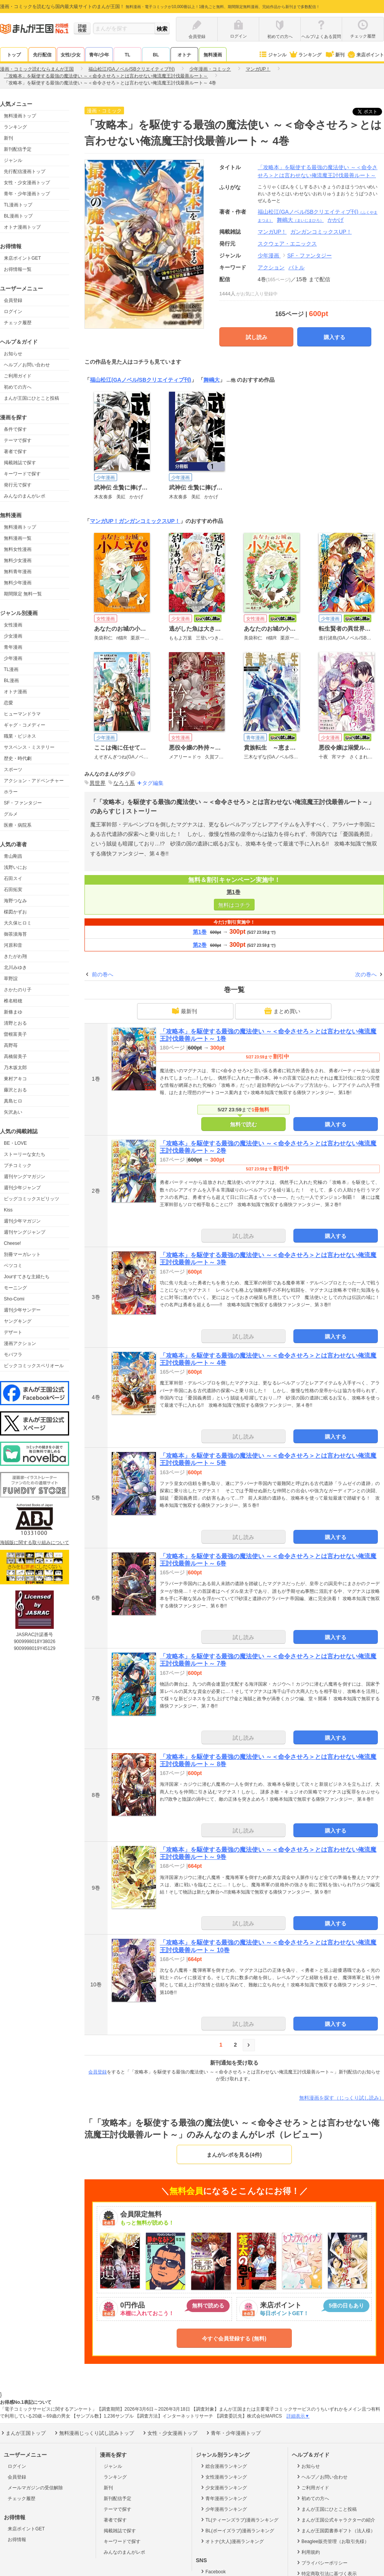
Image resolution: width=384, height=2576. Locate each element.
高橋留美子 (15, 1056)
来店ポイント (365, 55)
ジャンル (272, 55)
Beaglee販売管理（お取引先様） (332, 2541)
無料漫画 (213, 55)
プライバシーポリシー (322, 2563)
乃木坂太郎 (15, 1067)
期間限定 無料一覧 (23, 594)
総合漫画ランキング (223, 2466)
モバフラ (13, 1354)
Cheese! (12, 1243)
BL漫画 (11, 680)
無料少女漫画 (17, 560)
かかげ (336, 220)
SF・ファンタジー (23, 803)
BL (156, 55)
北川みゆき (15, 967)
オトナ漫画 (15, 691)
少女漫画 (13, 636)
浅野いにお (15, 867)
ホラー (11, 791)
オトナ (184, 55)
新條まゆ (13, 1012)
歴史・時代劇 (17, 758)
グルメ (11, 814)
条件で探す (15, 429)
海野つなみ (15, 900)
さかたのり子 (17, 989)
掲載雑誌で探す (20, 462)
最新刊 (184, 1011)
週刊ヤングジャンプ (24, 1232)
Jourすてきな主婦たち (27, 1276)
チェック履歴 (17, 322)
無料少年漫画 (17, 582)
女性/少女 (70, 55)
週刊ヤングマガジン (24, 1176)
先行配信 (42, 55)
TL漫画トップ (18, 205)
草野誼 (11, 978)
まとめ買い (282, 1010)
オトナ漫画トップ (22, 227)
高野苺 (11, 1045)
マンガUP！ (104, 521)
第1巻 (233, 892)
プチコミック (17, 1165)
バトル (296, 267)
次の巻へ (366, 974)
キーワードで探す (22, 473)
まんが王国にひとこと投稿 (31, 398)
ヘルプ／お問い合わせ (27, 365)
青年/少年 (99, 55)
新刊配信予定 (17, 149)
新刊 (334, 55)
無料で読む (243, 1124)
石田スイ (13, 878)
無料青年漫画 (17, 571)
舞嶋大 (300, 220)
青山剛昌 (13, 856)
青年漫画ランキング (223, 2498)
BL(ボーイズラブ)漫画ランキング (237, 2530)
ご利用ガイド (17, 376)
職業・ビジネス (20, 736)
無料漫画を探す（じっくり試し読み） (341, 2098)
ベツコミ (13, 1265)
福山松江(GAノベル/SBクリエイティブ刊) (140, 380)
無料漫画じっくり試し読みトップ (93, 2433)
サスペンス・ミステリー (29, 747)
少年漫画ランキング (223, 2509)
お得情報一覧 (17, 269)
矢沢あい (13, 1112)
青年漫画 (13, 647)
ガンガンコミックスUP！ (149, 521)
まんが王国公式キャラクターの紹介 (335, 2520)
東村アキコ (15, 1078)
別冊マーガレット (22, 1254)
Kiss (8, 1210)
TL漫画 (11, 669)
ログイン (13, 311)
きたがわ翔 (15, 956)
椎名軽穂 (13, 1001)
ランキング (305, 55)
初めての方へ (17, 387)
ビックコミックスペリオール (34, 1365)
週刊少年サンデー (22, 1310)
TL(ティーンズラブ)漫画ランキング (239, 2520)
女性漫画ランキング (223, 2477)
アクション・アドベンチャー (34, 780)
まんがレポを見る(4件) (234, 2155)
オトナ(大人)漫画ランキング (232, 2541)
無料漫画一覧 (17, 538)
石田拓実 (13, 889)
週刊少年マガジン (22, 1221)
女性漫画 (13, 625)
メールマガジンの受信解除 (35, 2487)
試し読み (256, 337)
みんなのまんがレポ (24, 496)
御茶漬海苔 (15, 934)
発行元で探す (17, 485)
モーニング (15, 1287)
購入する (334, 337)
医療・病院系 (17, 825)
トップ (14, 55)
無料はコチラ (234, 905)
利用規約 (308, 2552)
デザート (13, 1332)
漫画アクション (20, 1343)
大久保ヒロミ (17, 923)
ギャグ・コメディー (24, 725)
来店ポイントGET (22, 258)
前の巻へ (102, 974)
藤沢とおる (15, 1090)
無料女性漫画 (17, 549)
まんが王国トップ (23, 2433)
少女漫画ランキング (223, 2487)
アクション (271, 267)
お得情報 (17, 2539)
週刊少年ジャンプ (22, 1187)
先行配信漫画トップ (24, 171)
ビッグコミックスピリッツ (31, 1198)
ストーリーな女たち (24, 1154)
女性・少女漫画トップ (27, 182)
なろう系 (124, 783)
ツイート (371, 112)
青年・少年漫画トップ (27, 193)
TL (128, 55)
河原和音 (13, 945)
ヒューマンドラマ (22, 714)
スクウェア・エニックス (287, 244)
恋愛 (8, 702)
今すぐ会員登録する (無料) (234, 2338)
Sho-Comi (14, 1299)
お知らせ (13, 353)
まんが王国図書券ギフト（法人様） (335, 2530)
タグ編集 (153, 783)
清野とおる (15, 1023)
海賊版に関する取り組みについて (34, 1542)
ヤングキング (17, 1321)
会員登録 (13, 300)
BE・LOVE (15, 1143)
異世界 (97, 783)
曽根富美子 (15, 1034)
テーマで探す (17, 440)
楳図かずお (15, 912)
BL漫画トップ (18, 216)
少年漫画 (13, 658)
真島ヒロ (13, 1101)
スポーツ (13, 769)
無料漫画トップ (20, 116)
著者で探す (15, 451)
